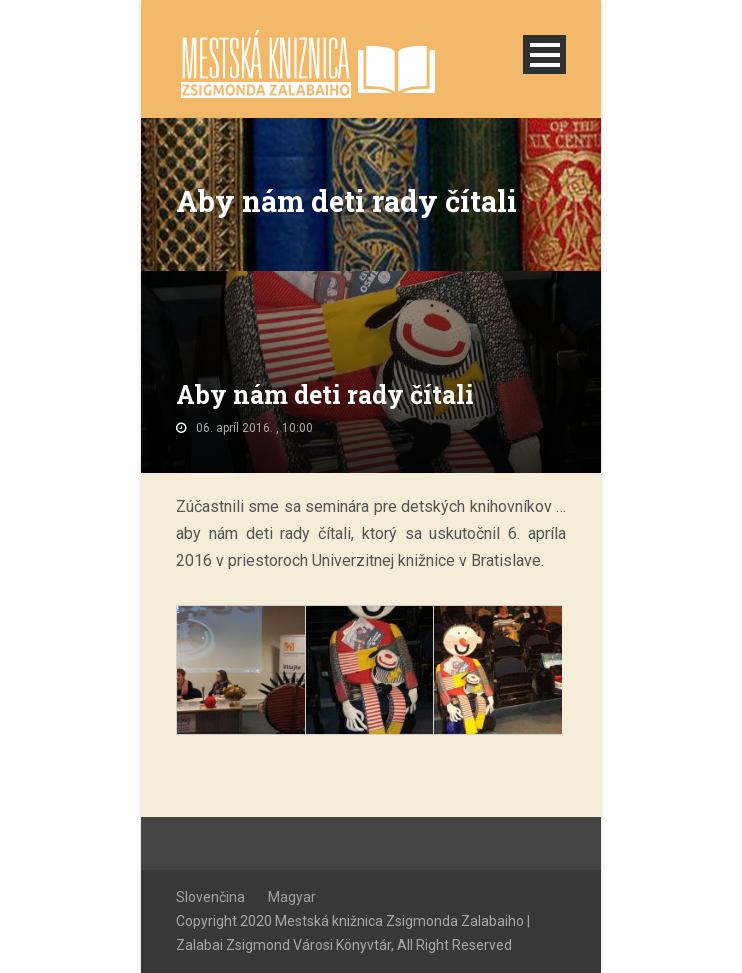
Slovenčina (210, 897)
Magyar (292, 897)
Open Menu (544, 54)
